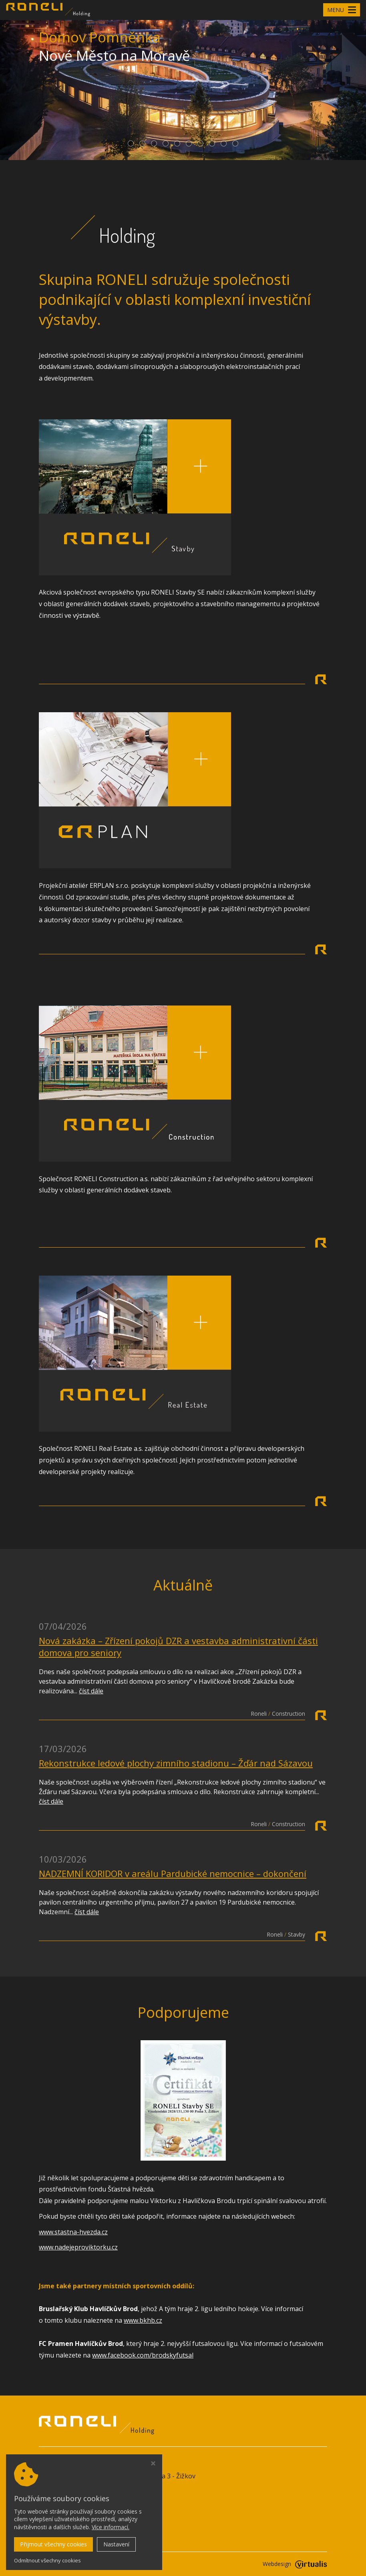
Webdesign (295, 2564)
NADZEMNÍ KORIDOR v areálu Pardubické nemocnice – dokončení (172, 1873)
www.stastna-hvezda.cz (73, 2231)
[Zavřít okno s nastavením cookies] (153, 2464)
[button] (131, 143)
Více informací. (110, 2527)
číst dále (91, 1691)
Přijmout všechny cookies (53, 2544)
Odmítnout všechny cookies (47, 2560)
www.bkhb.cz (143, 2320)
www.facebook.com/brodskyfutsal (142, 2355)
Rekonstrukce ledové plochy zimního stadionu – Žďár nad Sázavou (176, 1763)
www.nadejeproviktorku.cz (78, 2247)
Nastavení (116, 2544)
